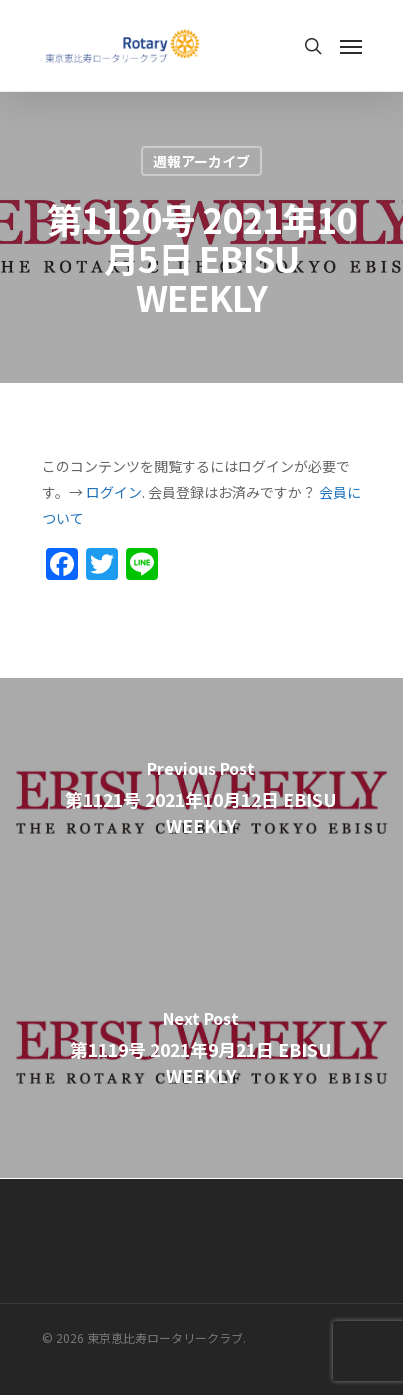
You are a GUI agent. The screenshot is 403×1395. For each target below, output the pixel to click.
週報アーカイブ (201, 161)
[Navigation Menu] (351, 46)
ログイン (114, 492)
